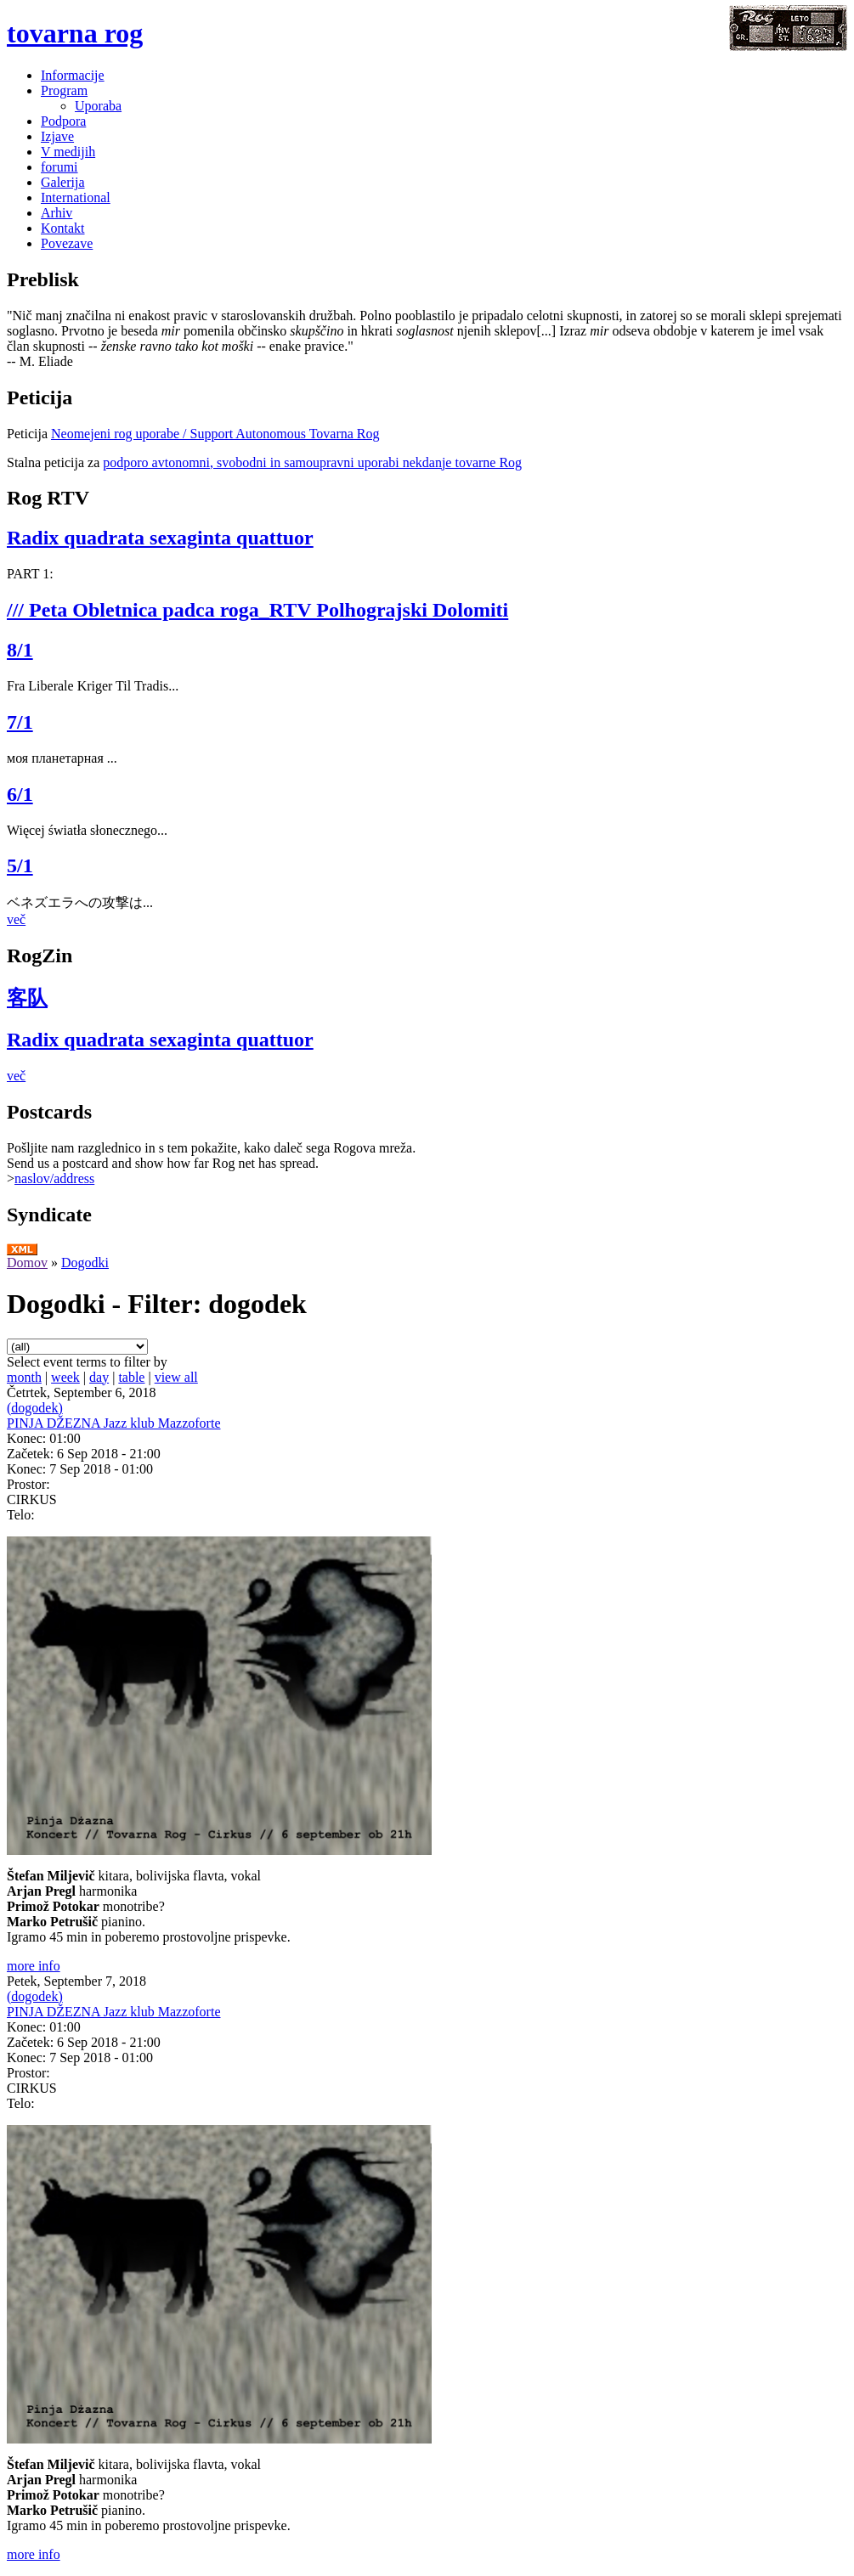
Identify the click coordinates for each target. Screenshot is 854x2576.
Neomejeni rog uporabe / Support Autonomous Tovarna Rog (215, 433)
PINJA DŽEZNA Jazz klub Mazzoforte (114, 1423)
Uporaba (98, 106)
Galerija (63, 182)
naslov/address (54, 1178)
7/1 (20, 722)
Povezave (67, 243)
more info (33, 1966)
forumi (59, 167)
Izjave (57, 136)
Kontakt (63, 228)
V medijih (68, 151)
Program (64, 90)
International (75, 197)
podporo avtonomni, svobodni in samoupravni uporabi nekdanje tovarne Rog (312, 462)
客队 (27, 998)
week (65, 1377)
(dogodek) (35, 1408)
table (131, 1377)
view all (176, 1377)
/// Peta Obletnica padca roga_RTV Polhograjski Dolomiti (257, 610)
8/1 (20, 650)
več (16, 919)
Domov (27, 1262)
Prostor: (28, 1484)
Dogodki (85, 1262)
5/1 (20, 865)
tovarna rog (75, 33)
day (99, 1377)
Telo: (21, 1515)
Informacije (73, 75)
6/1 (20, 794)
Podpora (63, 121)
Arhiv (56, 213)
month (24, 1377)
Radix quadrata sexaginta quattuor (160, 538)
